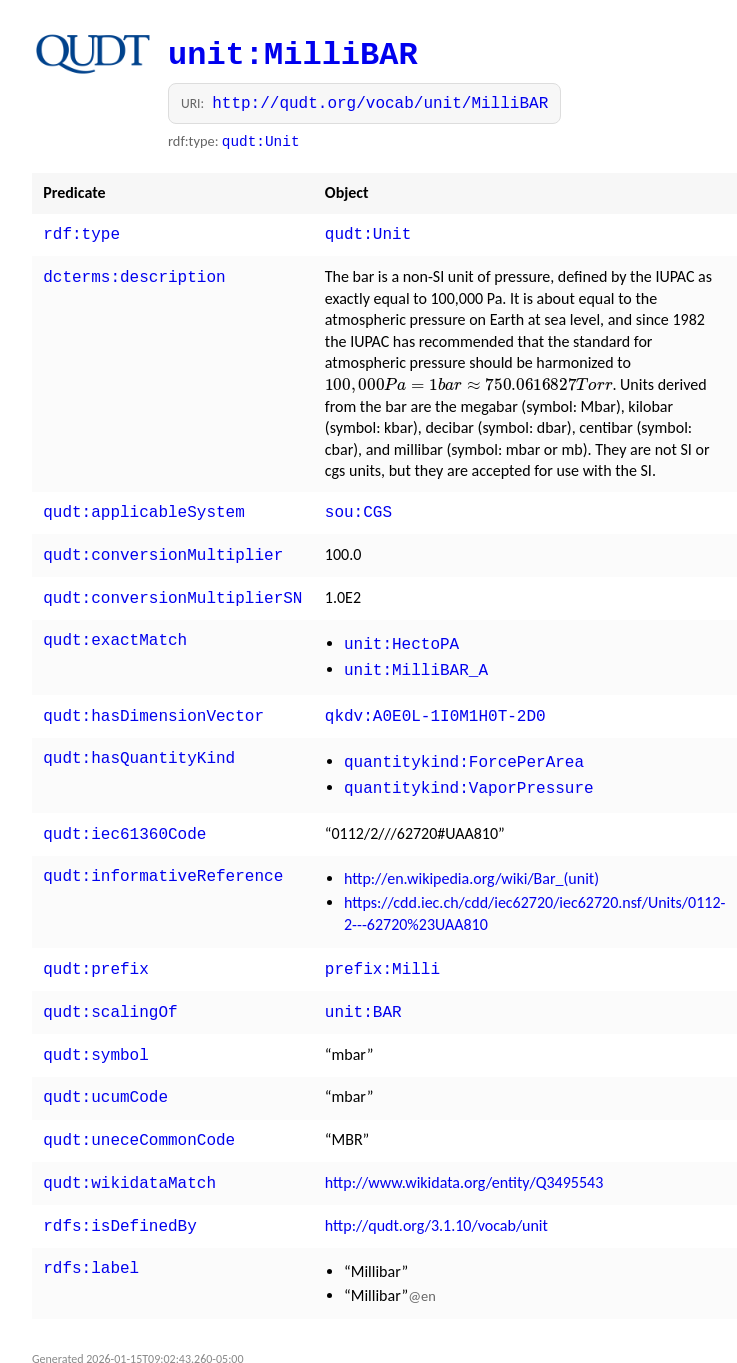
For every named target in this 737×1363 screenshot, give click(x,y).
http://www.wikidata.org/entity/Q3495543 (464, 1150)
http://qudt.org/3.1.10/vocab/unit (436, 1191)
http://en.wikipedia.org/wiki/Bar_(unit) (471, 856)
